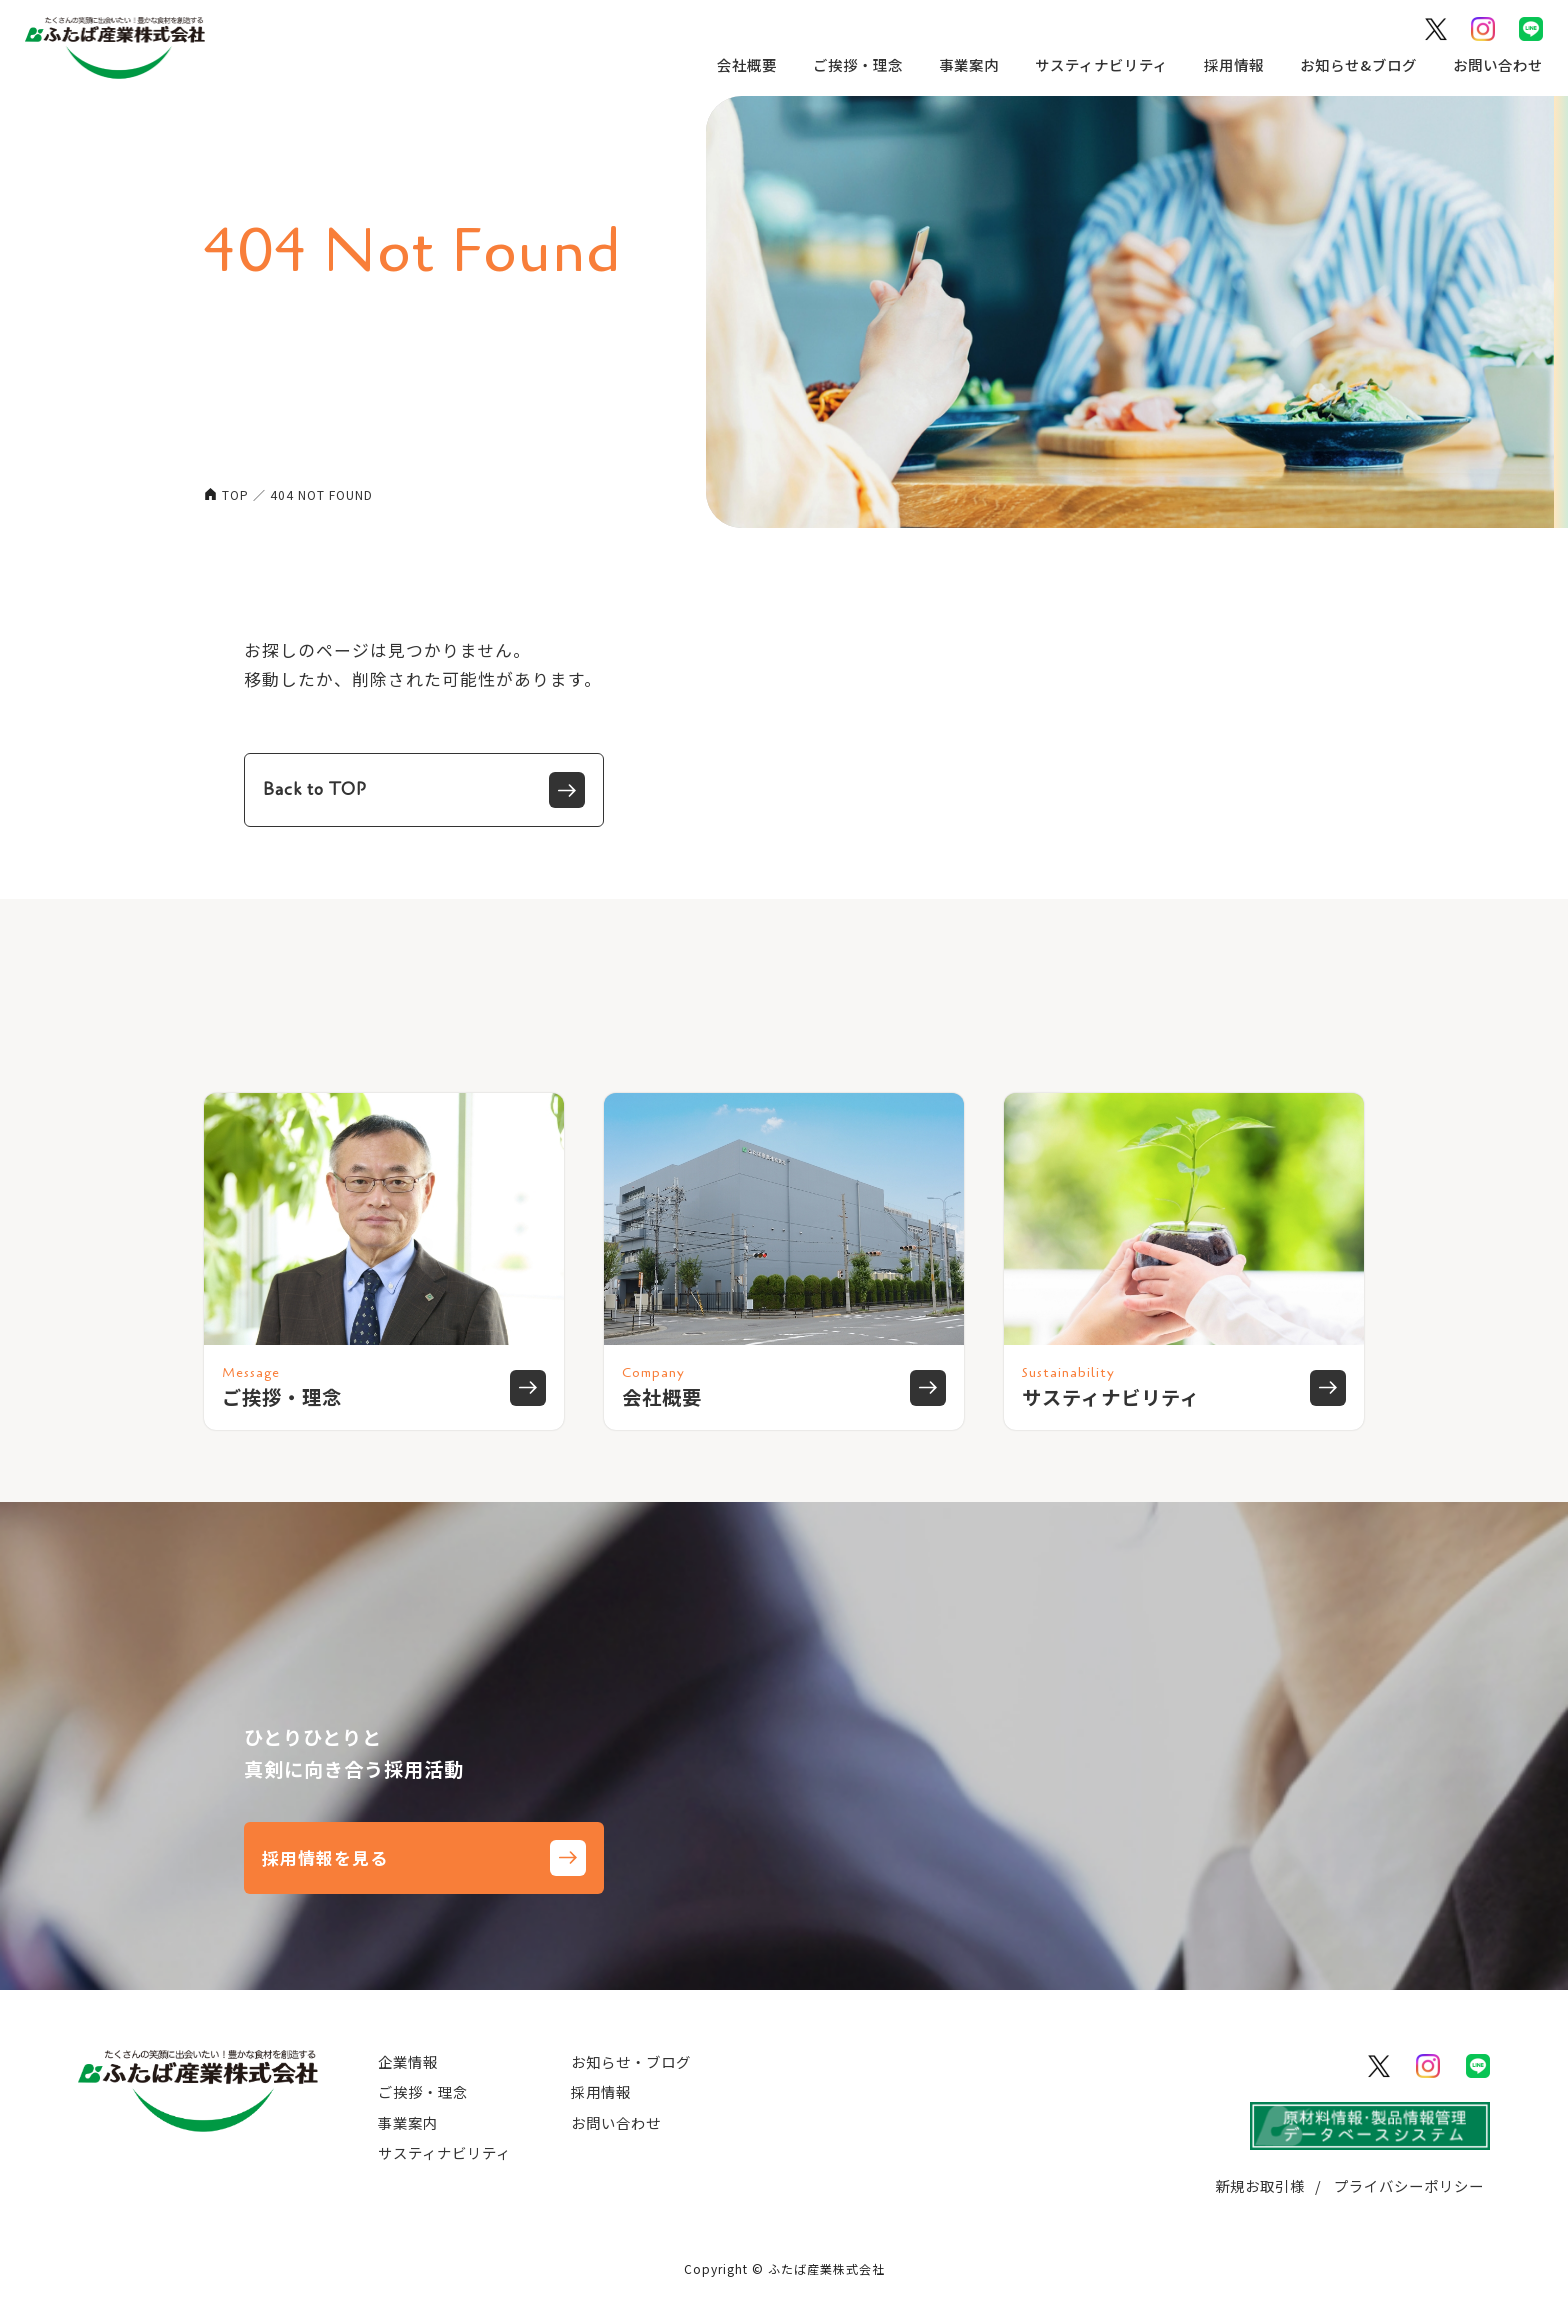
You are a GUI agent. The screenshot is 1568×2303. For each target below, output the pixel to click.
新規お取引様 (1260, 2185)
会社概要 (736, 64)
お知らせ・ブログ (631, 2061)
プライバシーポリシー (1409, 2185)
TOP (235, 494)
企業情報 (408, 2061)
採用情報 (1223, 64)
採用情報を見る (424, 1858)
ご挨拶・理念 (847, 64)
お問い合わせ (1487, 64)
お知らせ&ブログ (1347, 64)
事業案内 (958, 64)
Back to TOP (424, 790)
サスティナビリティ (1090, 64)
